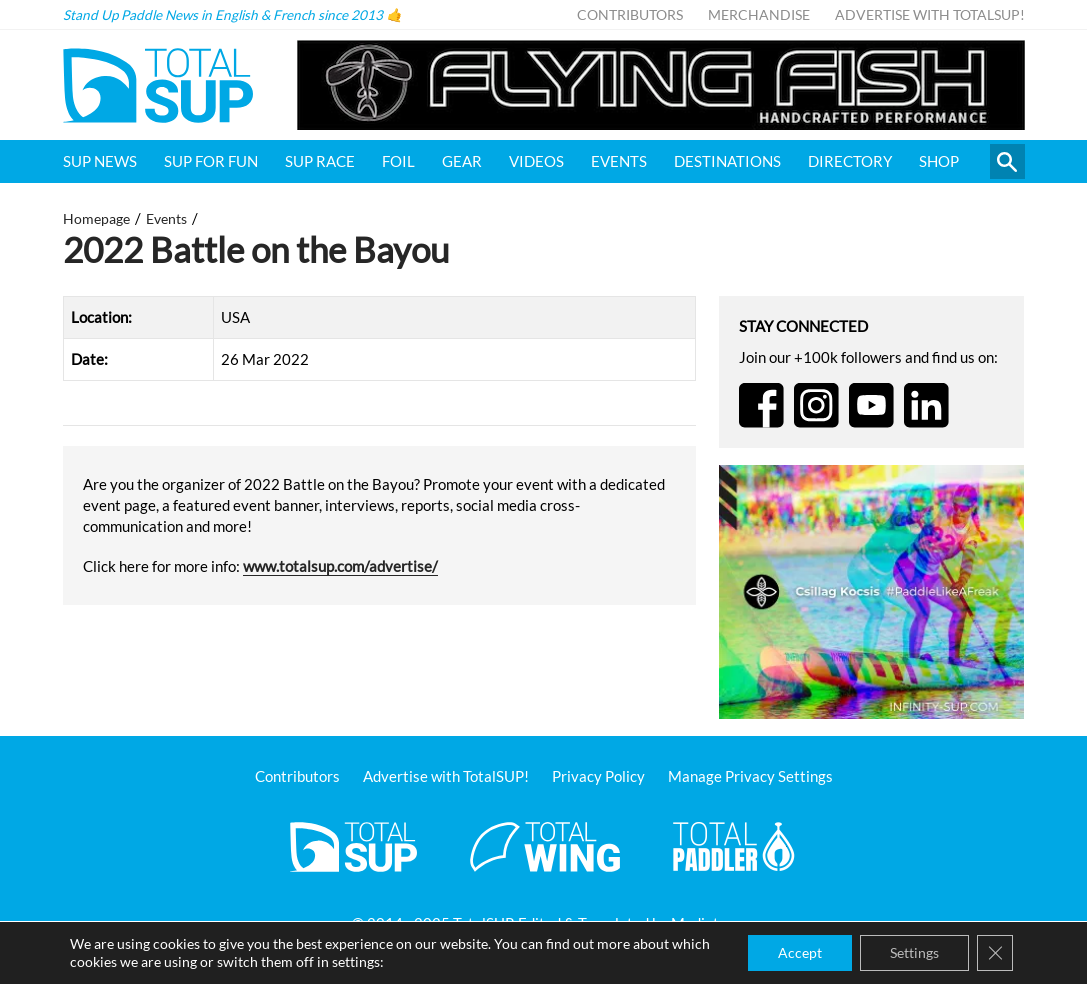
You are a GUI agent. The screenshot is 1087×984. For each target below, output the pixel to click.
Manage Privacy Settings (750, 776)
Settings (914, 952)
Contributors (630, 15)
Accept (800, 952)
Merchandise (759, 15)
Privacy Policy (598, 776)
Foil (398, 161)
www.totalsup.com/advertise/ (340, 566)
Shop (939, 161)
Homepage (96, 219)
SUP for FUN (211, 161)
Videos (536, 161)
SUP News (100, 161)
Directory (850, 161)
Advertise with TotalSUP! (930, 15)
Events (619, 161)
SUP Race (320, 161)
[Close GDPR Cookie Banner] (995, 953)
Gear (462, 161)
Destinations (727, 161)
